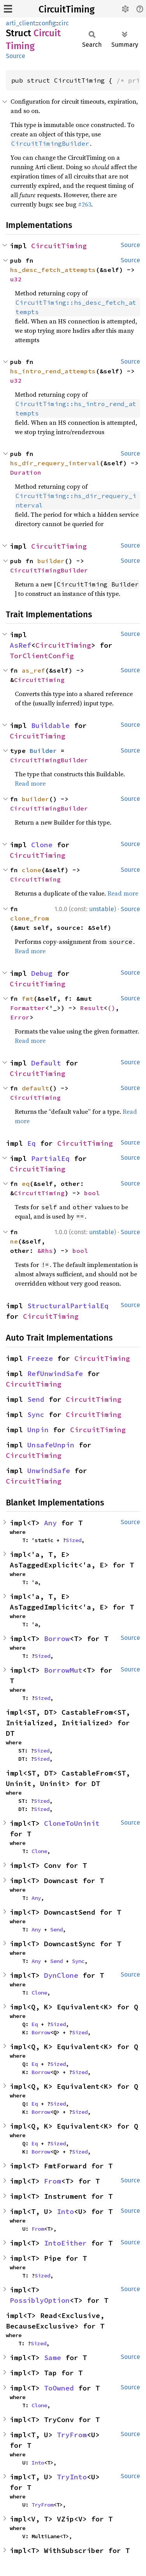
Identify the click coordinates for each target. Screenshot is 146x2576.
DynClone (61, 1975)
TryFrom (72, 2434)
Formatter (27, 1008)
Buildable (50, 725)
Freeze (40, 1358)
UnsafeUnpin (50, 1444)
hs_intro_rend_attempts (53, 371)
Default (46, 1062)
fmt (27, 998)
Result (92, 1008)
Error (20, 1017)
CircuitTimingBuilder (49, 570)
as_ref (33, 670)
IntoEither (65, 2243)
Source (15, 56)
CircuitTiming (67, 9)
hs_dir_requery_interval (55, 463)
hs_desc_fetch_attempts (53, 270)
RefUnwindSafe (55, 1373)
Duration (25, 472)
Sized (73, 1540)
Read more (30, 783)
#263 (84, 204)
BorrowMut (63, 1670)
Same (52, 2357)
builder (51, 561)
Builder (43, 750)
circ (63, 23)
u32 (16, 279)
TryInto (72, 2476)
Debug (42, 973)
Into (65, 2211)
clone (31, 870)
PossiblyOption (40, 2300)
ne (14, 1241)
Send (35, 1399)
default (35, 1088)
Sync (35, 1414)
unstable (101, 909)
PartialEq (50, 1158)
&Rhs (45, 1250)
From (52, 2181)
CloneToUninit (72, 1823)
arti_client (20, 23)
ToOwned (59, 2387)
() (111, 1008)
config (47, 23)
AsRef (20, 645)
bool (92, 1193)
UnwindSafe (48, 1470)
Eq (31, 1143)
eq (26, 1183)
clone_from (29, 918)
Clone (42, 844)
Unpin (38, 1429)
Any (50, 1522)
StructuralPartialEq (68, 1305)
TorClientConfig (42, 655)
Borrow (57, 1638)
